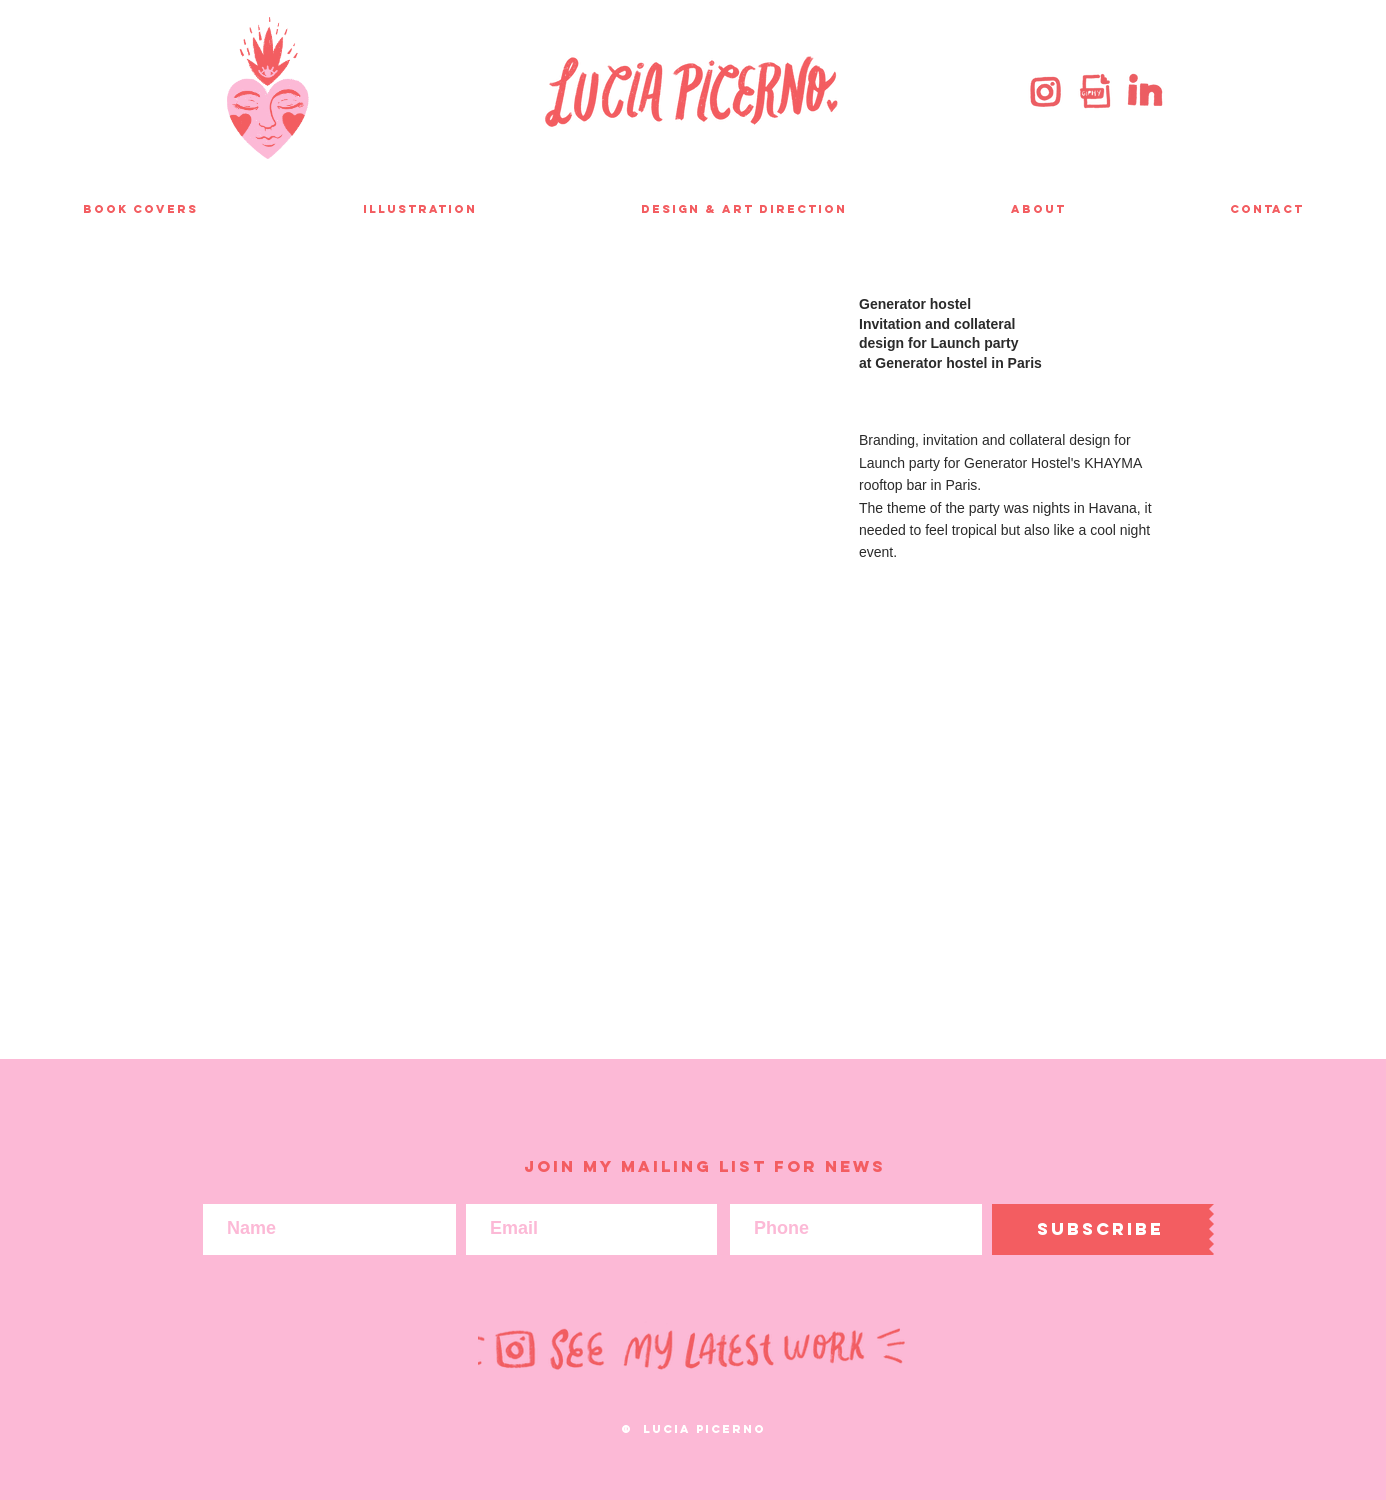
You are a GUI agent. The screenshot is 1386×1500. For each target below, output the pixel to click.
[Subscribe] (1100, 1229)
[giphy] (1095, 91)
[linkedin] (1144, 91)
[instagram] (1046, 91)
